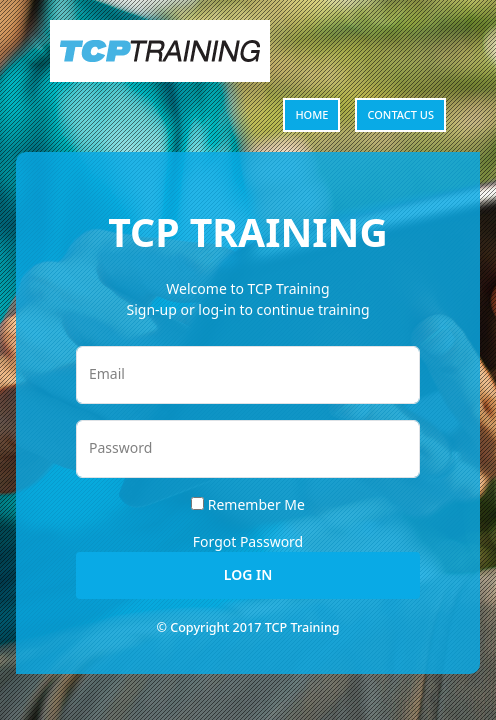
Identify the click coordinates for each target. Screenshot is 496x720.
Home (311, 114)
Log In (248, 574)
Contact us (400, 114)
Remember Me (256, 504)
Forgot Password (248, 541)
